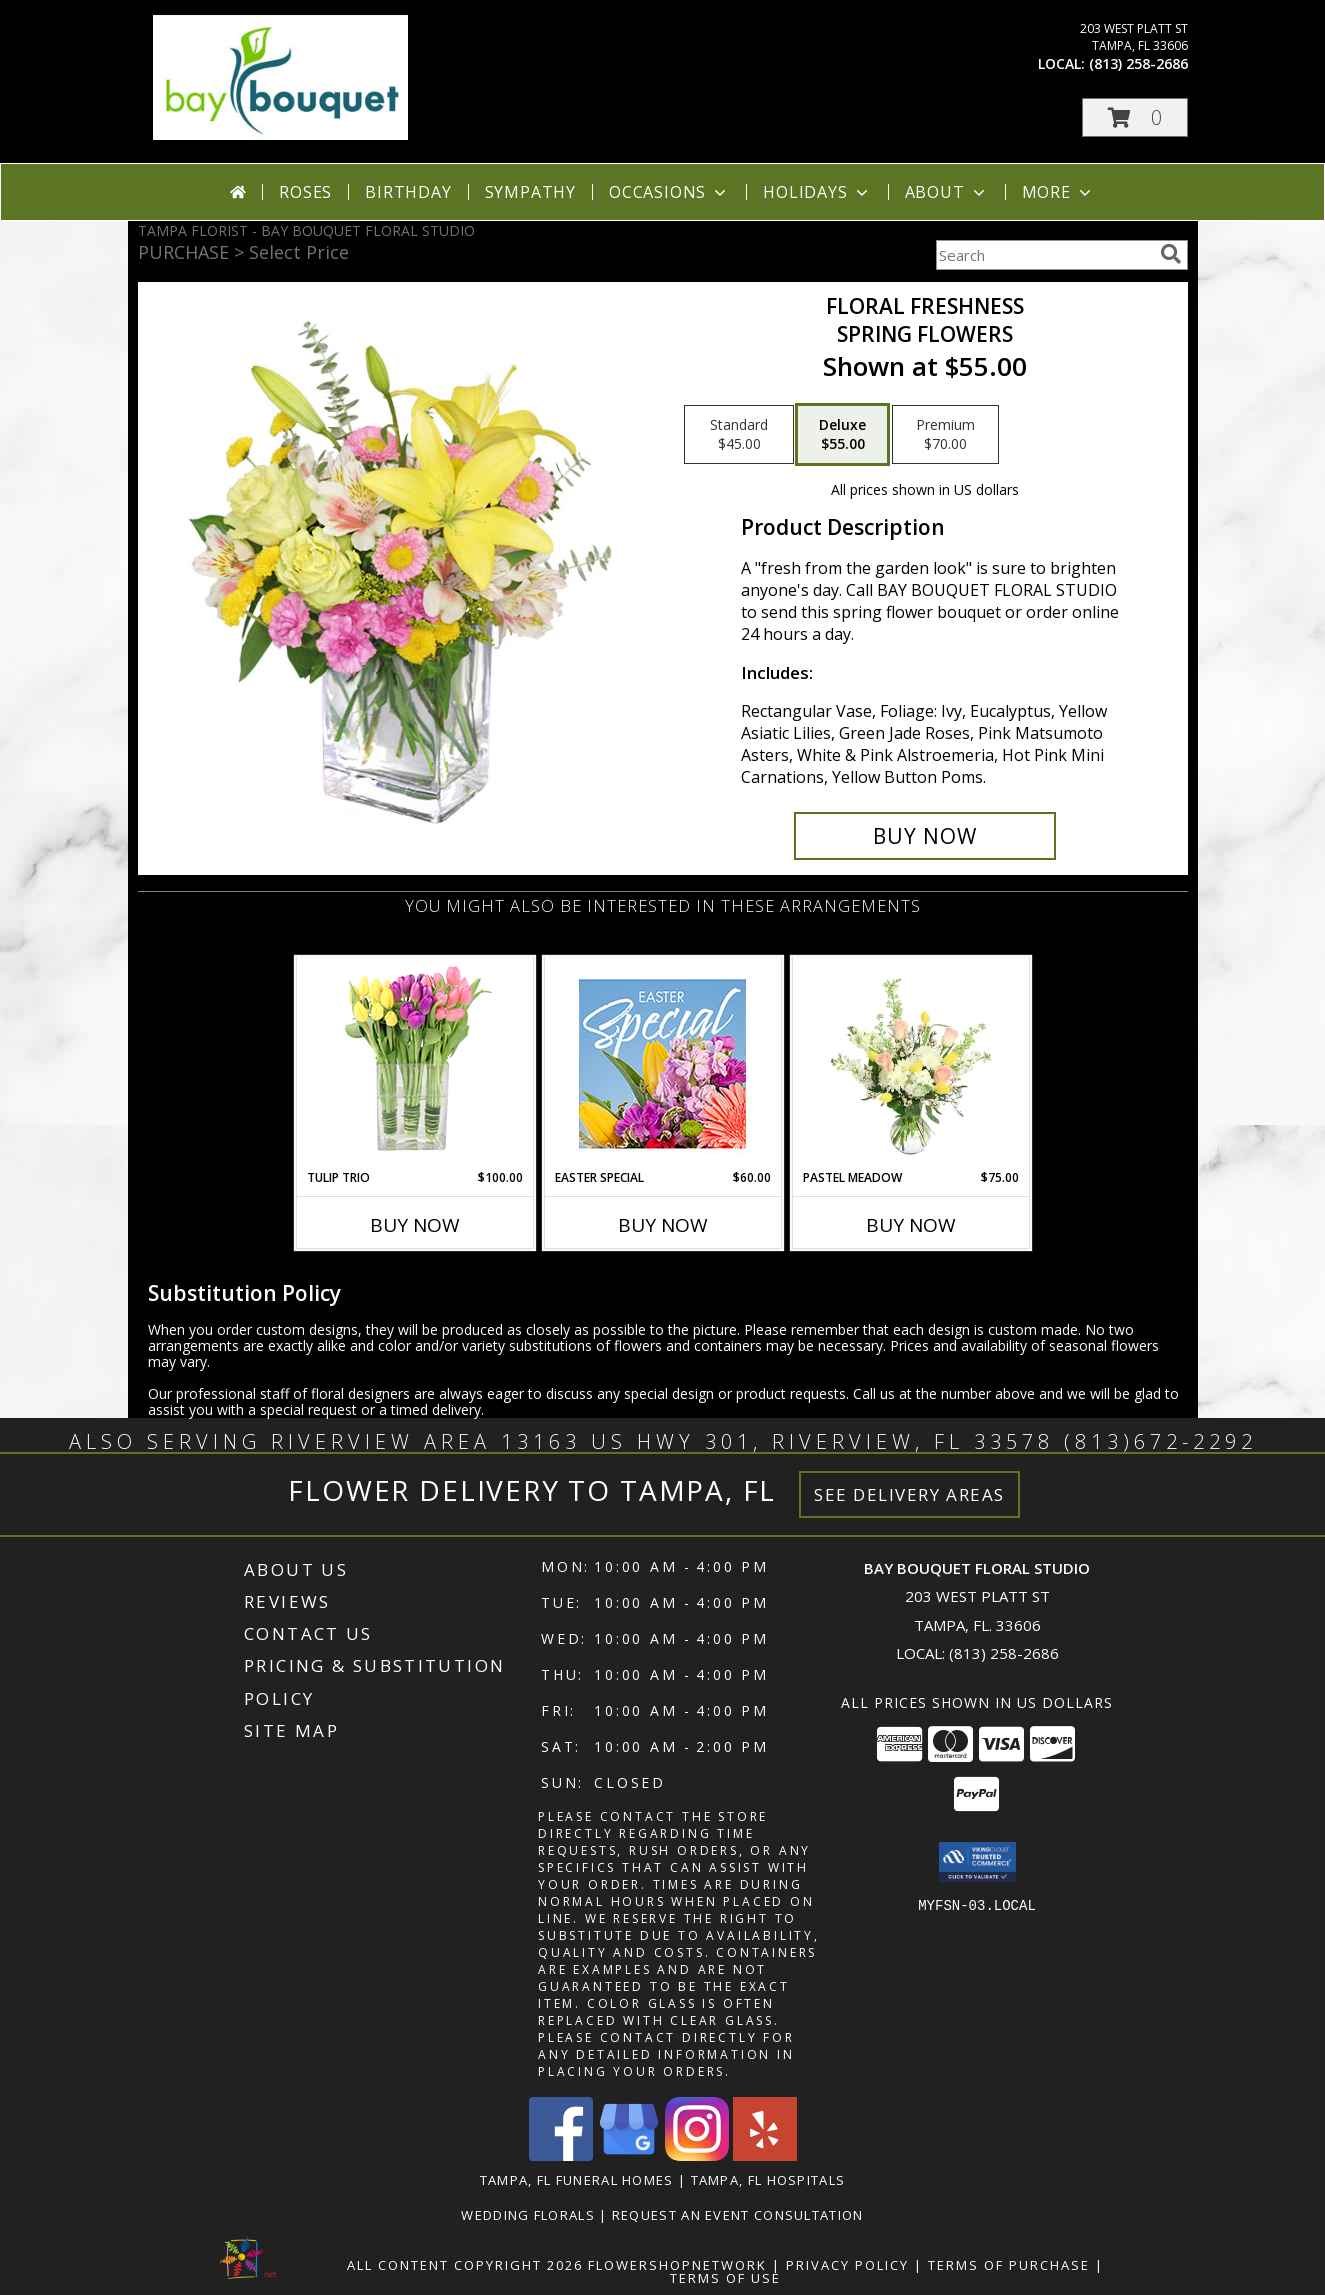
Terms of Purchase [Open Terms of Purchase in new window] (1009, 2265)
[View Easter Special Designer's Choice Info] (662, 1063)
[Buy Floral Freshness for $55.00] (925, 836)
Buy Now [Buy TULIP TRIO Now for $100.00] (415, 1225)
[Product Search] (1044, 255)
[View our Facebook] (561, 2155)
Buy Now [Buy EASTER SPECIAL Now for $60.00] (663, 1225)
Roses (305, 192)
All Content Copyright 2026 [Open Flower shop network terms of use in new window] (465, 2265)
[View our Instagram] (697, 2155)
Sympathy (530, 192)
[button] (1135, 117)
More (1058, 192)
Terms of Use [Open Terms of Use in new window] (725, 2278)
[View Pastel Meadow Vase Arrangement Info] (910, 1063)
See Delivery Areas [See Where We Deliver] (909, 1494)
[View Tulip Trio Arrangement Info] (414, 1063)
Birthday (408, 192)
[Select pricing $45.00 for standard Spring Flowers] (739, 435)
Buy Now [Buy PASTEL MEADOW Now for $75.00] (911, 1225)
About (947, 192)
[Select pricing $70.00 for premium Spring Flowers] (945, 435)
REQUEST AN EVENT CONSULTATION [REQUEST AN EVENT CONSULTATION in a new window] (738, 2215)
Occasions (669, 192)
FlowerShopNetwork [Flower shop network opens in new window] (677, 2265)
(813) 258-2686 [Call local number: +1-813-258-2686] (1138, 63)
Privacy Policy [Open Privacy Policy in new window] (847, 2265)
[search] (1171, 254)
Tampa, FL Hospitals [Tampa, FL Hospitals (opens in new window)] (768, 2180)
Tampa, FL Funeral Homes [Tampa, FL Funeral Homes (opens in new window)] (577, 2180)
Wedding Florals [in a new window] (530, 2215)
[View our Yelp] (765, 2155)
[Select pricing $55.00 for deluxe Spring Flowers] (842, 435)
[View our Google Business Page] (629, 2155)
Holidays (817, 192)
